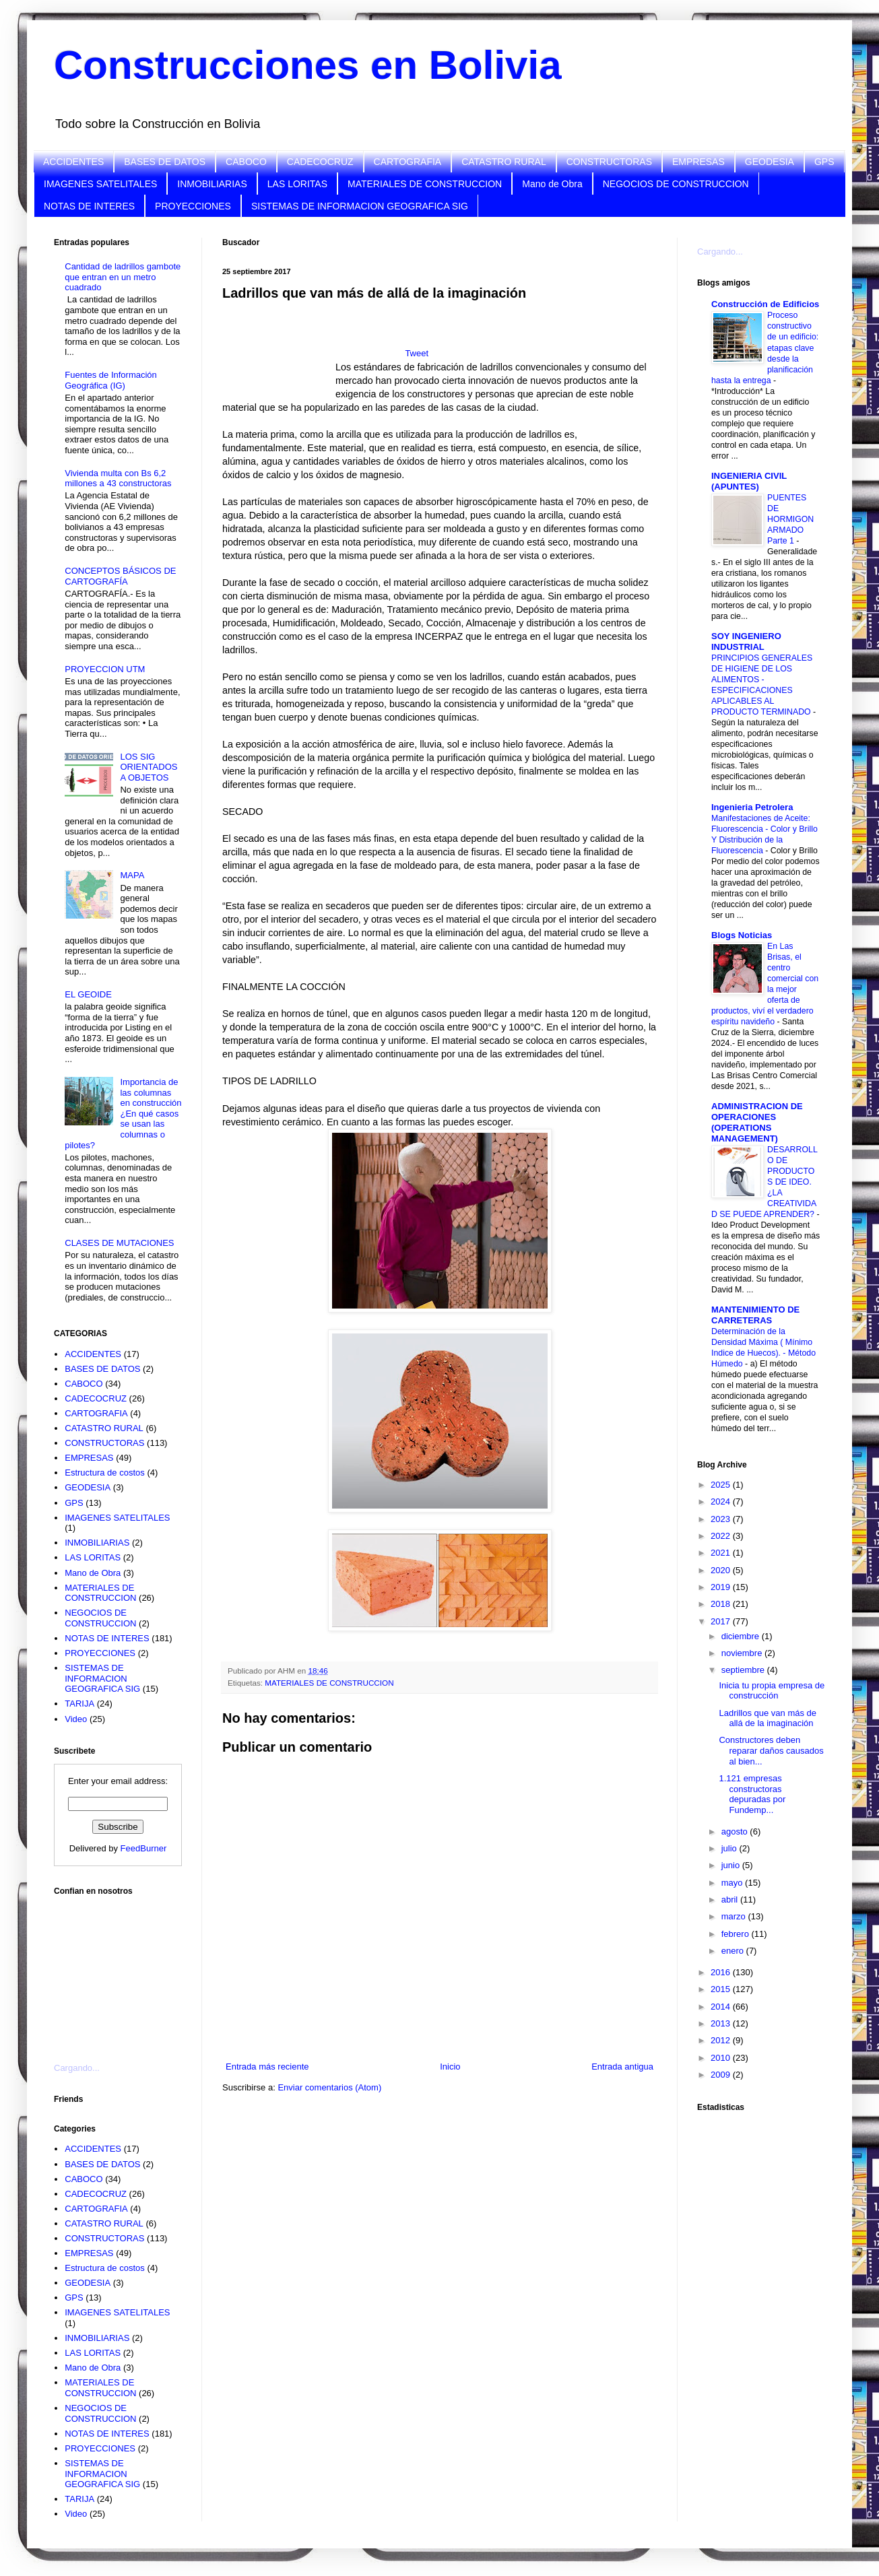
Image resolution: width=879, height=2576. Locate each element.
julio (730, 1848)
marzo (734, 1916)
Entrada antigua (622, 2066)
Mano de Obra (552, 183)
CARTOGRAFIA (408, 161)
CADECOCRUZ (320, 161)
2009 (722, 2075)
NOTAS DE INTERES (89, 206)
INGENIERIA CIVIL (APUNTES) (749, 481)
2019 (722, 1587)
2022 (722, 1536)
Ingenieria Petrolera (752, 807)
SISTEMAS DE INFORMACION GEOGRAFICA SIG (359, 206)
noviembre (742, 1653)
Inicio (450, 2066)
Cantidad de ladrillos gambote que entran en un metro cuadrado (123, 276)
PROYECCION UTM (105, 669)
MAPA (132, 875)
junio (731, 1865)
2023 (722, 1519)
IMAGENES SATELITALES (100, 183)
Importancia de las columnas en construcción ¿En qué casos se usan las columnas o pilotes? (123, 1113)
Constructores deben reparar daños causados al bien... (771, 1750)
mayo (733, 1883)
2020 (722, 1570)
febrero (736, 1934)
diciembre (741, 1636)
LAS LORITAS (297, 183)
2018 (722, 1604)
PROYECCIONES (193, 206)
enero (733, 1951)
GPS (824, 161)
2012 (722, 2040)
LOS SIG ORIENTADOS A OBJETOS (148, 767)
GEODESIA (769, 161)
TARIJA (79, 1703)
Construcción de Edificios (765, 304)
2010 (722, 2058)
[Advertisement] (278, 354)
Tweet (416, 353)
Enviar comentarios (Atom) (329, 2087)
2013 (722, 2023)
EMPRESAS (698, 161)
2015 (722, 1989)
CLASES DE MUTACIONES (119, 1243)
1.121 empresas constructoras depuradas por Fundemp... (752, 1794)
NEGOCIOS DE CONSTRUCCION (676, 183)
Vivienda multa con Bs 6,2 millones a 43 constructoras (118, 478)
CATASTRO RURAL (503, 161)
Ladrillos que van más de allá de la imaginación (767, 1718)
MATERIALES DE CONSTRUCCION (425, 183)
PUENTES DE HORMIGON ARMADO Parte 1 (790, 519)
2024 (722, 1501)
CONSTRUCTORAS (609, 161)
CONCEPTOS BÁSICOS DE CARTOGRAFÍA (120, 576)
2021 (722, 1553)
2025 (722, 1485)
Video (76, 1719)
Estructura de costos (105, 1472)
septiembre (744, 1670)
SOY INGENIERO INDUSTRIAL (746, 641)
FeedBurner (144, 1848)
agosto (735, 1831)
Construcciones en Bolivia (308, 65)
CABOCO (246, 161)
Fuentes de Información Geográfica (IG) (111, 380)
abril (730, 1899)
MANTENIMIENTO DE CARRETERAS (755, 1314)
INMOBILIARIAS (212, 183)
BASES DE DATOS (164, 161)
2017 (722, 1621)
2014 (722, 2007)
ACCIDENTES (73, 161)
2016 (722, 1972)
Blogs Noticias (741, 935)
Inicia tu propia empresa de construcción (771, 1690)
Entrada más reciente (267, 2066)
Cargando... (77, 2068)
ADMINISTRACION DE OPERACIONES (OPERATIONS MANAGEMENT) (757, 1122)
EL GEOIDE (88, 994)
